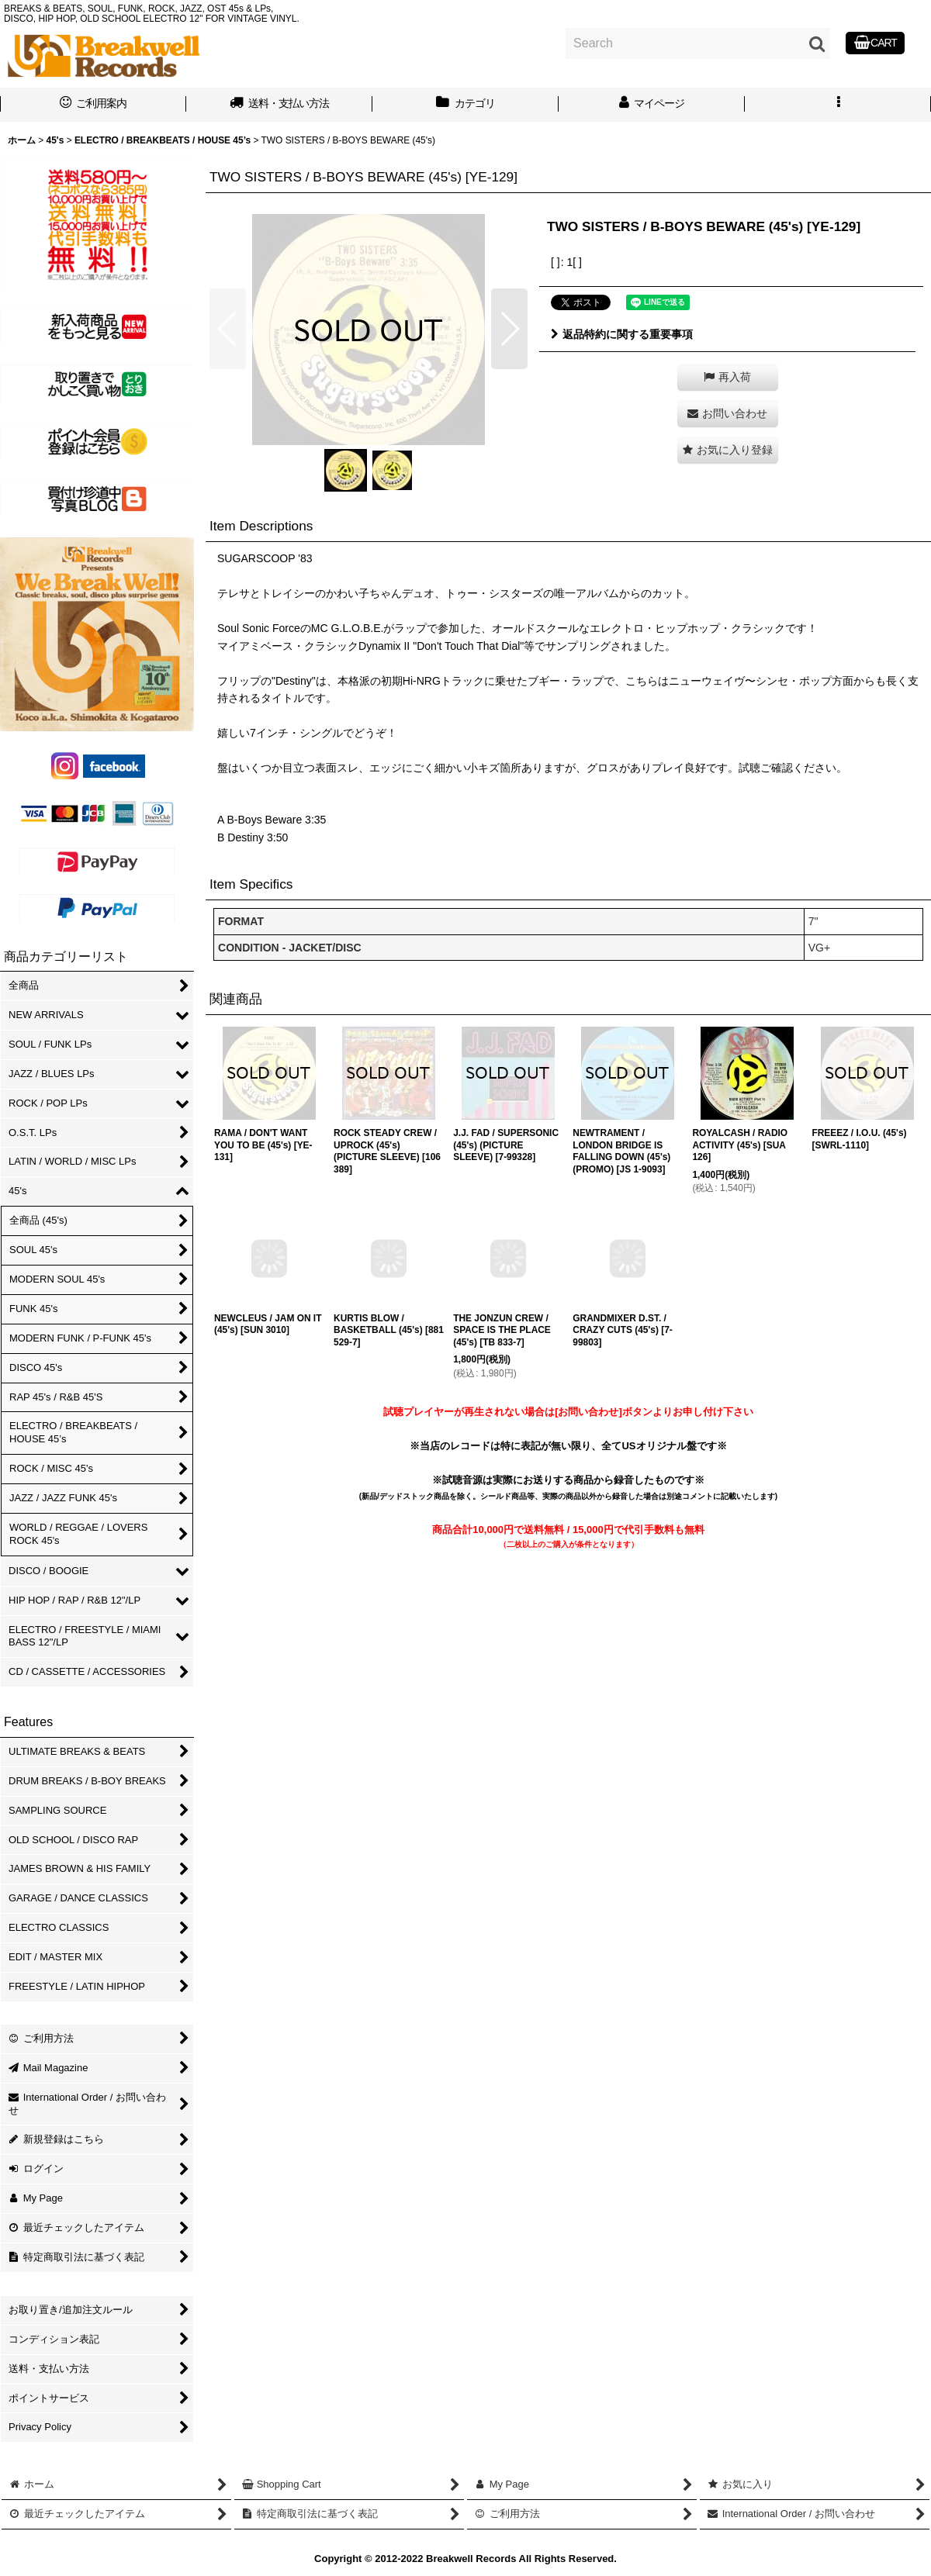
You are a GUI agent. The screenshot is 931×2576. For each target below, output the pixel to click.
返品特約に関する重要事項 (622, 334)
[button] (838, 105)
